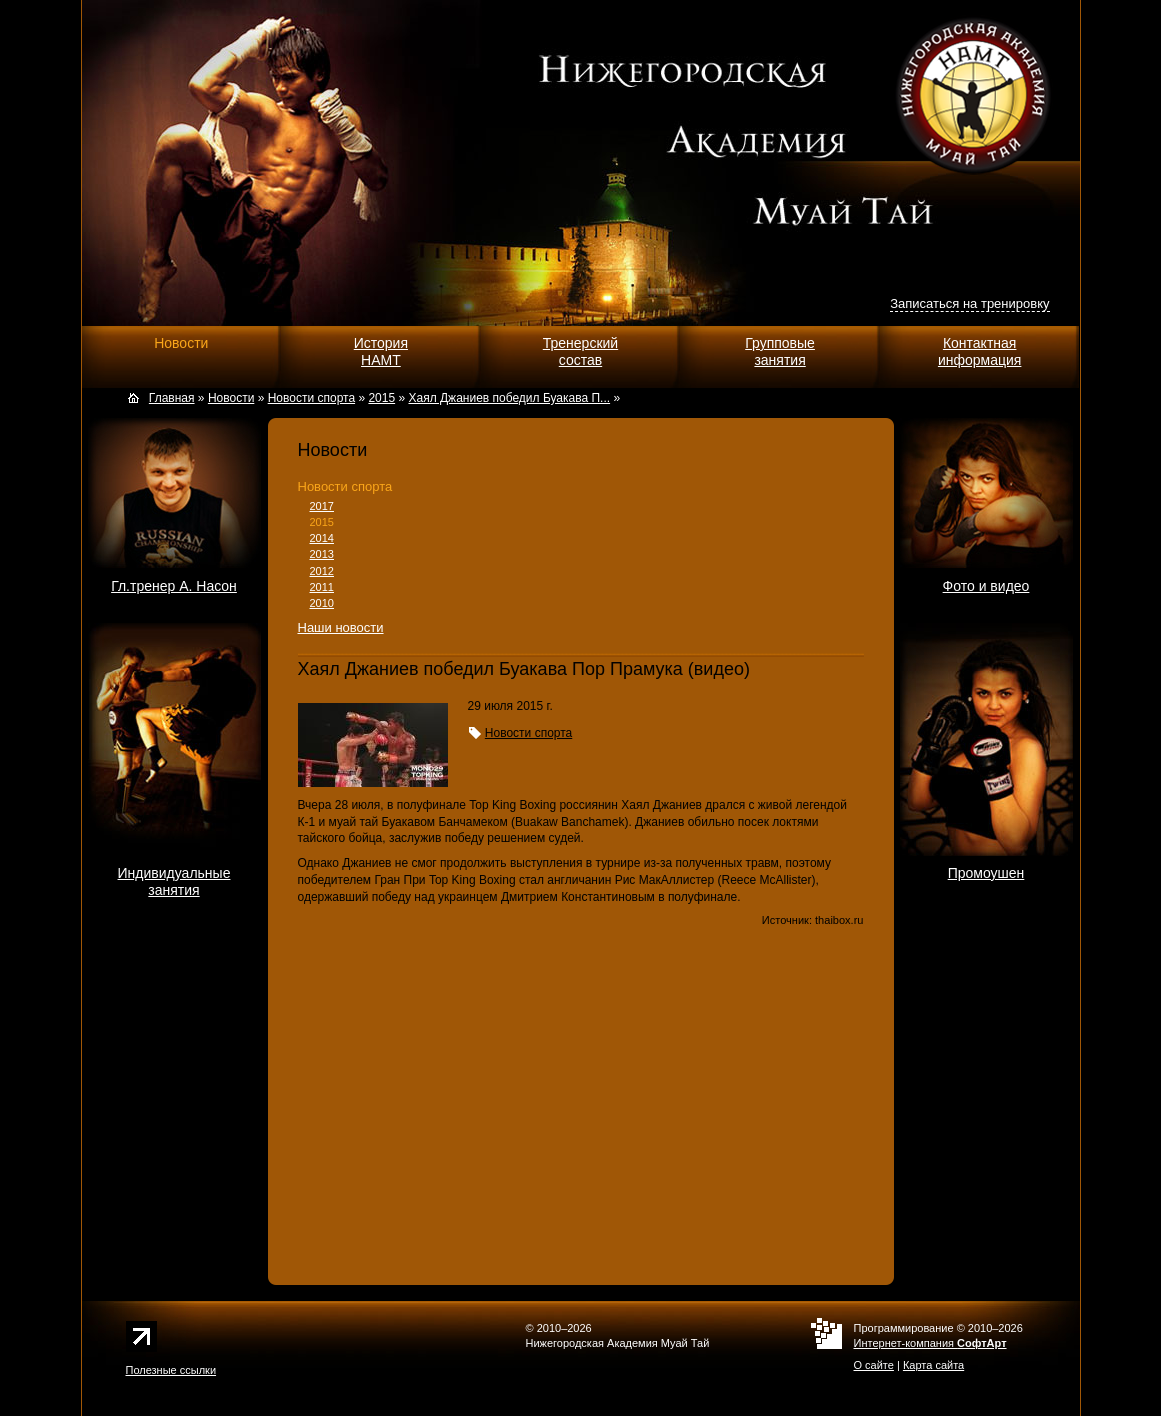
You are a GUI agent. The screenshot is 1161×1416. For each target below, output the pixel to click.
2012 (322, 571)
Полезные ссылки (171, 1370)
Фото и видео (986, 586)
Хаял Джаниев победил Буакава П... (509, 398)
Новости (181, 343)
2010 (322, 603)
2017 (322, 506)
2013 (322, 554)
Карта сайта (933, 1365)
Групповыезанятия (780, 351)
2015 (322, 522)
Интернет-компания (930, 1343)
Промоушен (986, 873)
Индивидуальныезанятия (174, 881)
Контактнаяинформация (979, 351)
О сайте (874, 1365)
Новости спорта (345, 486)
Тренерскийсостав (580, 351)
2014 (322, 538)
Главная (172, 398)
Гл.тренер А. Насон (174, 586)
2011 (322, 587)
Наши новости (341, 627)
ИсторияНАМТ (381, 351)
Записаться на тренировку (969, 303)
